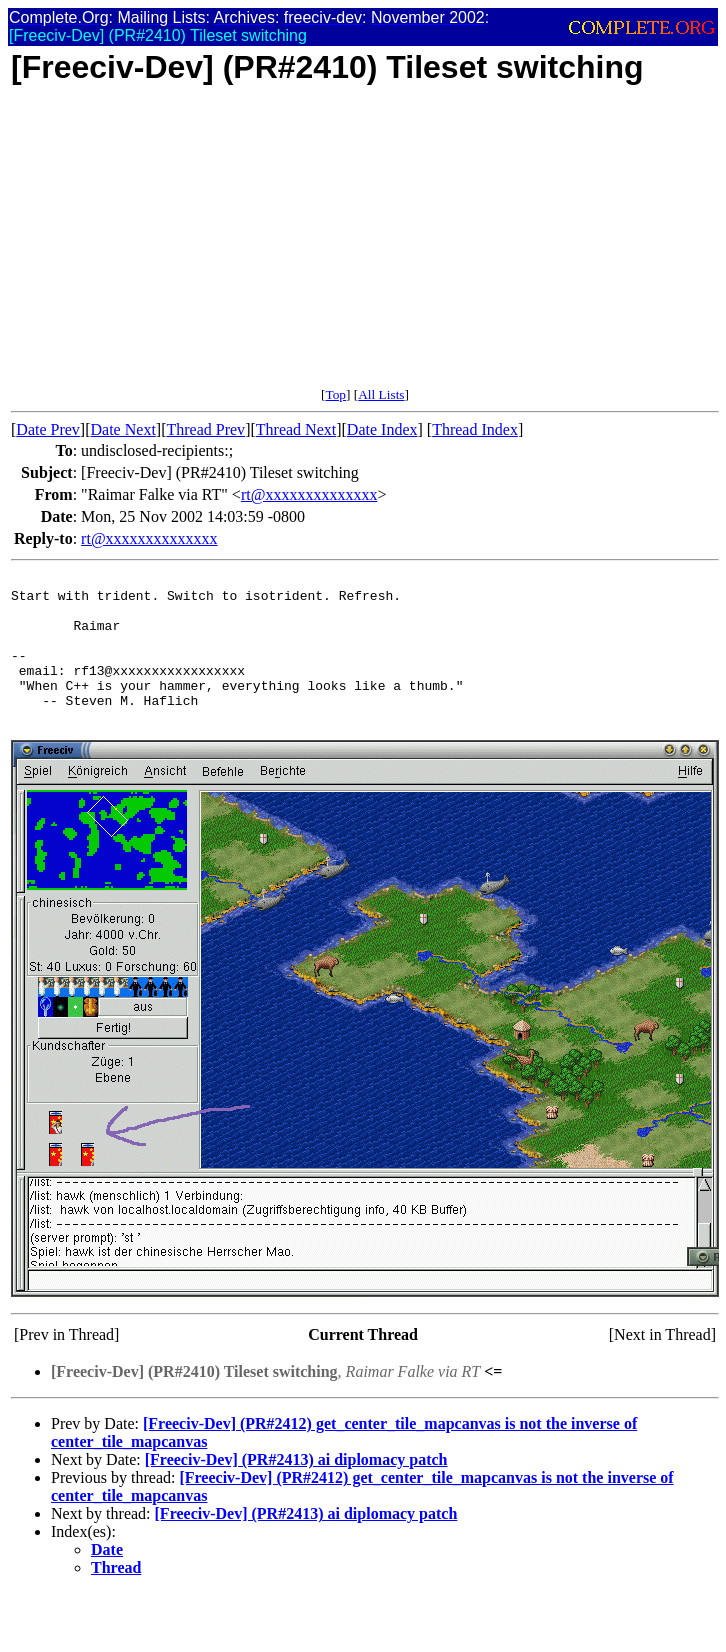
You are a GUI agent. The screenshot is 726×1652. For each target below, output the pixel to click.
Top (335, 394)
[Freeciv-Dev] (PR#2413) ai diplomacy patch (296, 1489)
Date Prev (48, 429)
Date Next (123, 429)
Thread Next (296, 429)
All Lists (381, 394)
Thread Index (475, 429)
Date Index (382, 429)
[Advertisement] (295, 247)
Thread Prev (205, 429)
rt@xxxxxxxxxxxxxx (309, 494)
